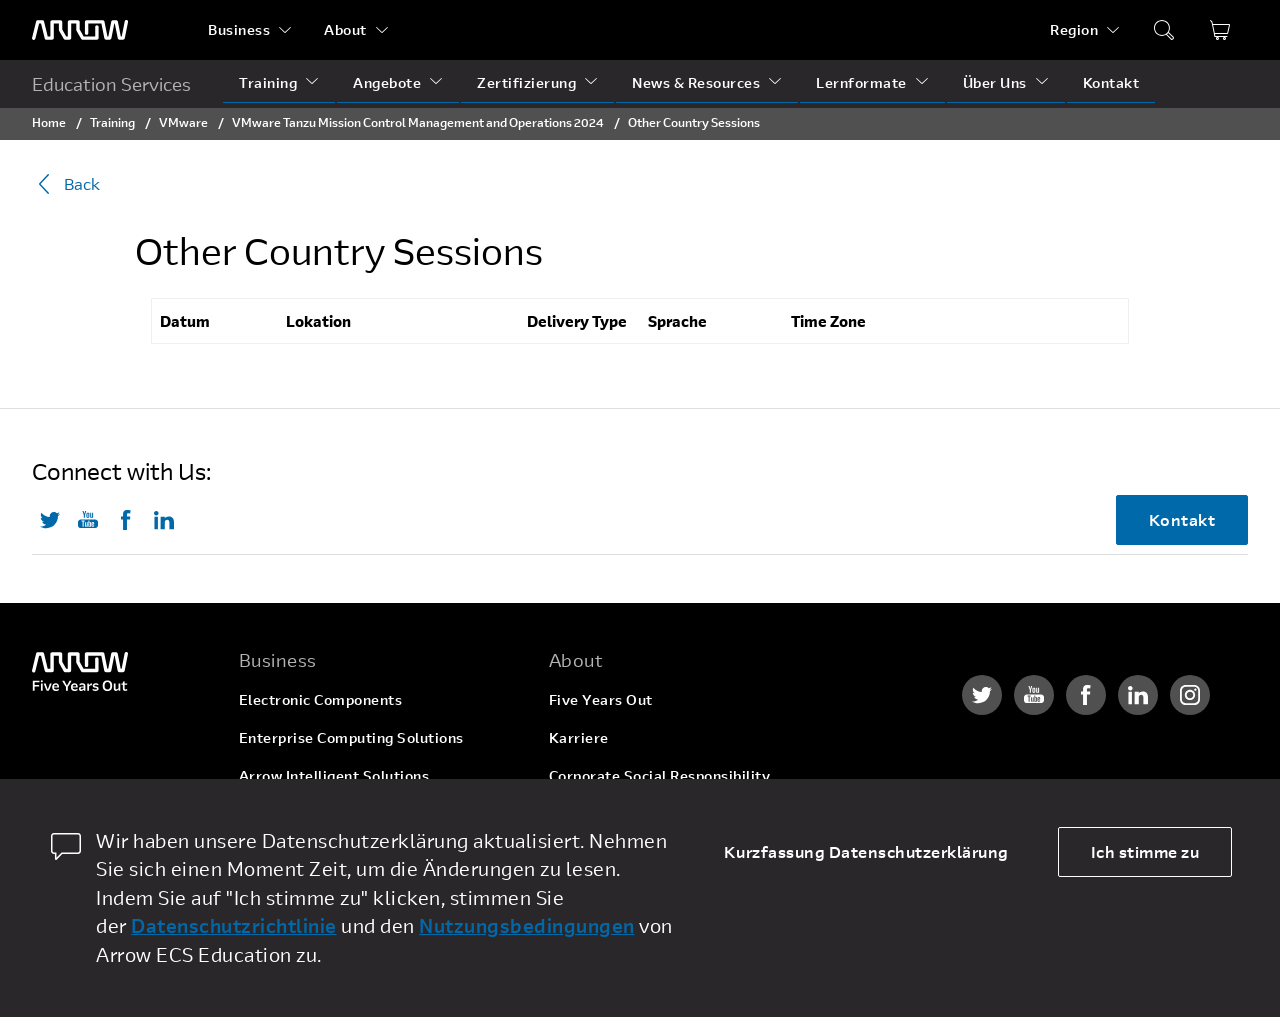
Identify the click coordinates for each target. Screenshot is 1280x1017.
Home (49, 122)
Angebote (387, 82)
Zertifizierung (526, 82)
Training (268, 82)
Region (1074, 29)
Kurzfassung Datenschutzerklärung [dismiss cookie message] (866, 851)
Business (239, 29)
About (345, 29)
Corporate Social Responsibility (660, 775)
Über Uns (995, 82)
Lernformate (861, 82)
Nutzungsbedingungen (527, 925)
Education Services (111, 84)
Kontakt (1111, 82)
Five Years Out (601, 699)
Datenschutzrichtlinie (234, 925)
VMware (183, 122)
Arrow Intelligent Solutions (334, 775)
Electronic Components (321, 699)
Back (66, 184)
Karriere (579, 737)
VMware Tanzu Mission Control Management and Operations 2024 (418, 122)
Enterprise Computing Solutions (351, 737)
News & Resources (696, 82)
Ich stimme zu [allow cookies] (1145, 851)
